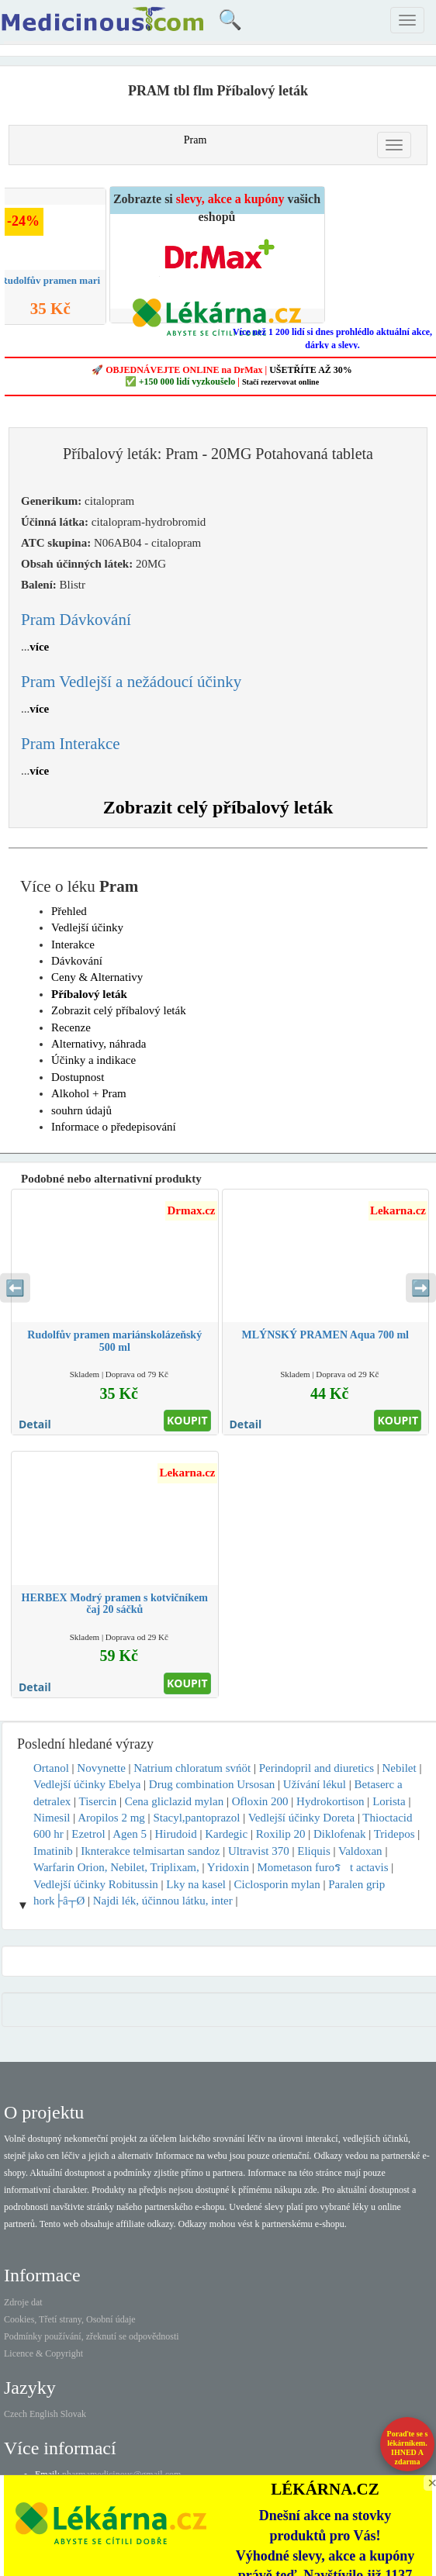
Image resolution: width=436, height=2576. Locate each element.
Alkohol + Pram (88, 1093)
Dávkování (76, 961)
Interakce (73, 944)
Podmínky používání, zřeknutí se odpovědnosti (91, 2336)
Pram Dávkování (76, 619)
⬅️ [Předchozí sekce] (15, 1288)
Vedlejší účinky (87, 927)
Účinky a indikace (93, 1060)
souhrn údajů (81, 1110)
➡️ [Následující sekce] (421, 1288)
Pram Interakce (70, 743)
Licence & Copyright (43, 2353)
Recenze (71, 1027)
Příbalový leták (89, 994)
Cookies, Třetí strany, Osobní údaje (70, 2319)
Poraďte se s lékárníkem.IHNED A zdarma (407, 2447)
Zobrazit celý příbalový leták (218, 807)
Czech (15, 2414)
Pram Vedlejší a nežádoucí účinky (131, 681)
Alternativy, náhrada (98, 1044)
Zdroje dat (23, 2302)
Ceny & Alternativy (97, 977)
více (39, 647)
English (43, 2414)
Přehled (69, 911)
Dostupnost (77, 1077)
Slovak (73, 2414)
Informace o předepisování (113, 1127)
